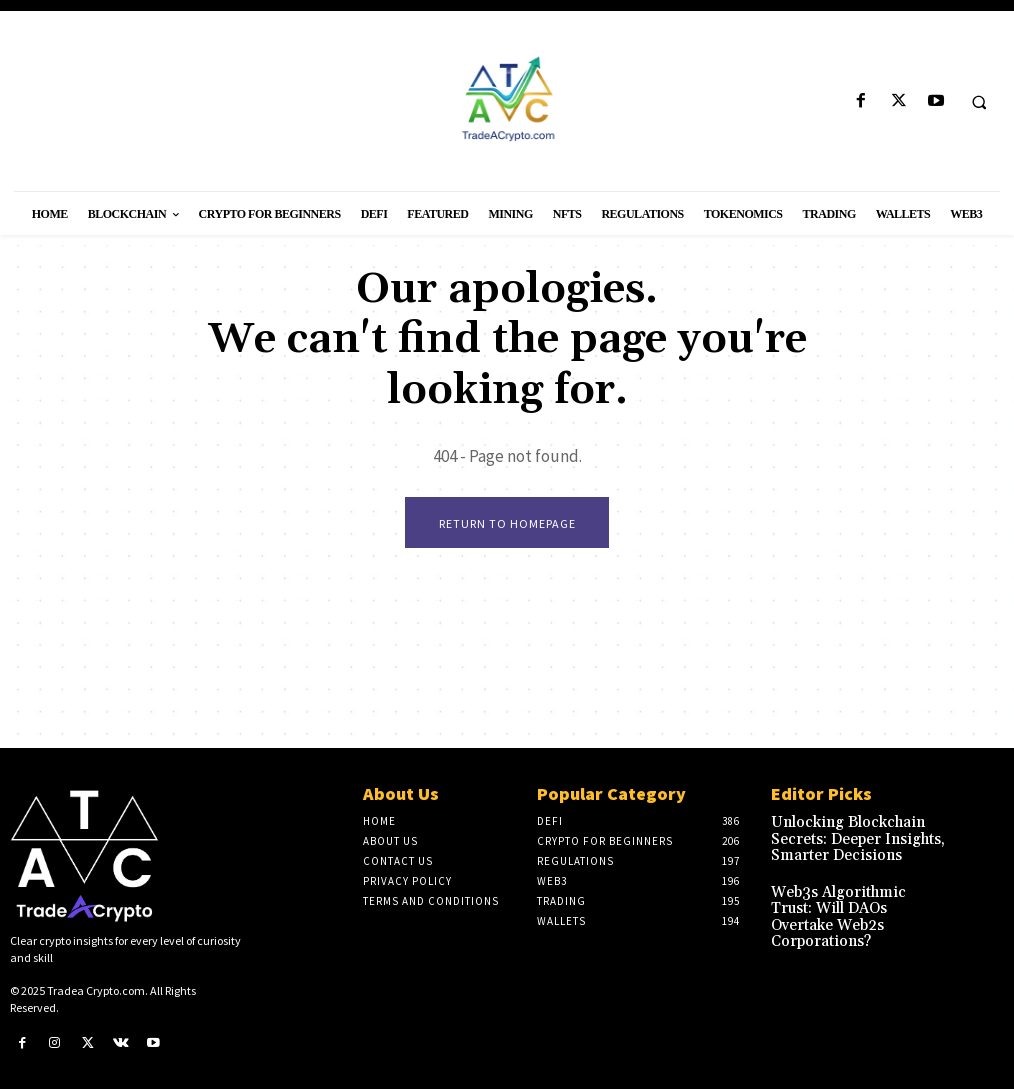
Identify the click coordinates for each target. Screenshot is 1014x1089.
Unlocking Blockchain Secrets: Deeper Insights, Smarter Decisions (857, 836)
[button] (979, 102)
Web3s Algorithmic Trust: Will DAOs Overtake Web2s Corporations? (856, 896)
